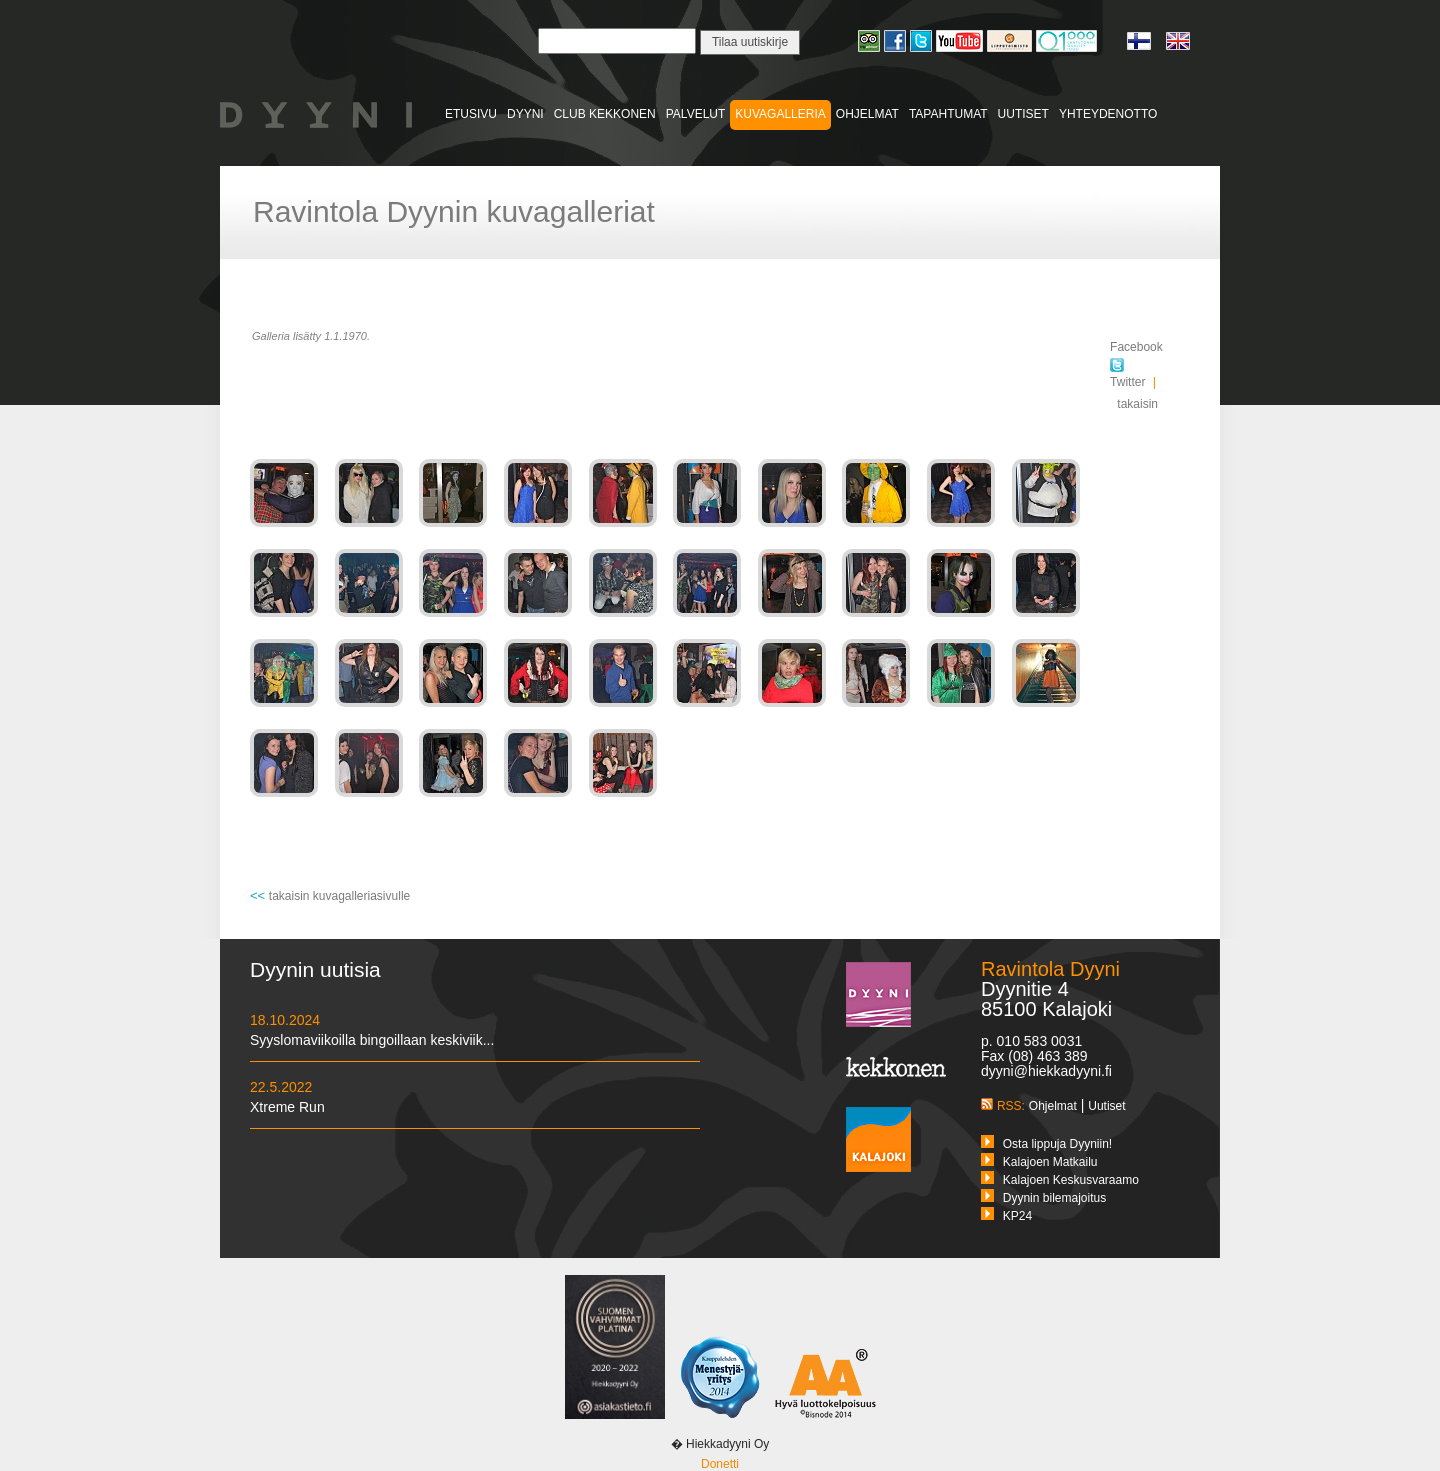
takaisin (1137, 404)
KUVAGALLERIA (780, 114)
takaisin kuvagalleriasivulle (339, 896)
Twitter (1127, 374)
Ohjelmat (1053, 1106)
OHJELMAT (867, 114)
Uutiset (1106, 1106)
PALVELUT (696, 114)
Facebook (1136, 347)
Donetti (720, 1464)
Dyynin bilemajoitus (1054, 1198)
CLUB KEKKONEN (605, 114)
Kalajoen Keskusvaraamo (1071, 1180)
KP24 (1017, 1216)
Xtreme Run (287, 1107)
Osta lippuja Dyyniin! (1057, 1144)
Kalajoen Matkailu (1050, 1162)
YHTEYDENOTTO (1108, 114)
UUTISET (1023, 114)
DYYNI (525, 114)
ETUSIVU (471, 114)
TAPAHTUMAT (948, 114)
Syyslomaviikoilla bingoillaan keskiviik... (372, 1040)
